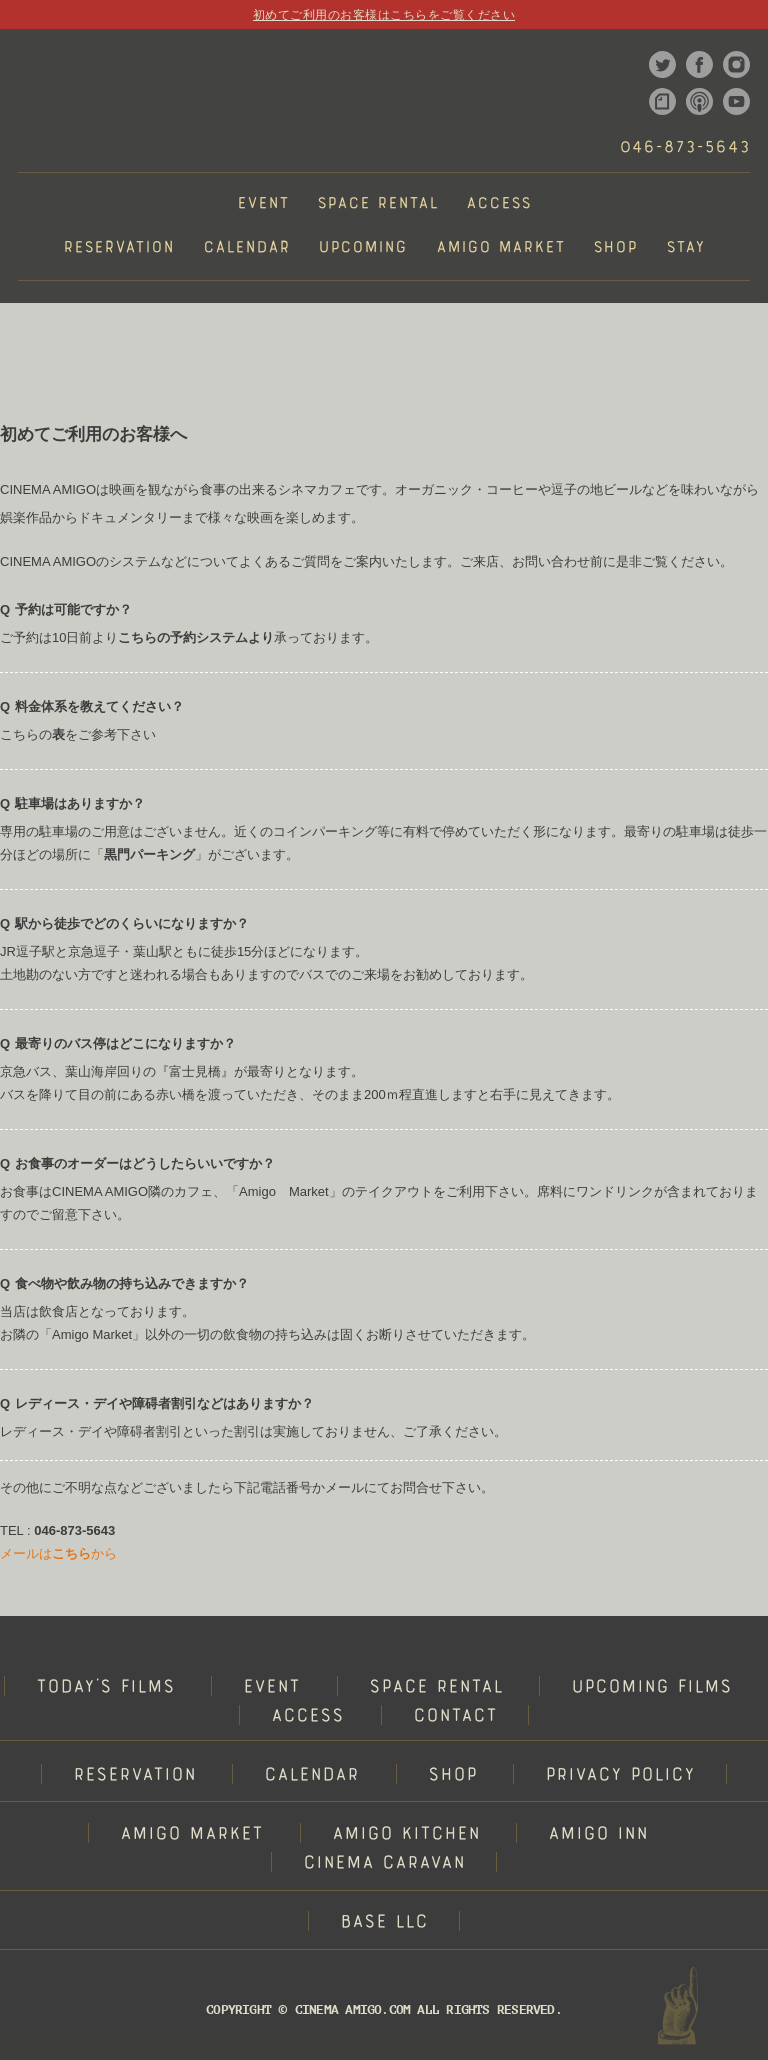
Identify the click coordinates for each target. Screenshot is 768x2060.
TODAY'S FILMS (105, 1688)
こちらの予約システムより (196, 637)
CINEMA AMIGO (85, 100)
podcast (699, 101)
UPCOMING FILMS (651, 1688)
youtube (736, 101)
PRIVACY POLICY (620, 1776)
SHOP (452, 1776)
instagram (736, 64)
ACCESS (307, 1717)
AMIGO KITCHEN (406, 1835)
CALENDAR (311, 1776)
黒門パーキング (149, 854)
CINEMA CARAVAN (384, 1864)
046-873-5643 (684, 148)
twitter (662, 64)
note (662, 101)
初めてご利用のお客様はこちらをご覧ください (384, 15)
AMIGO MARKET (191, 1835)
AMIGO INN (598, 1835)
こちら (71, 1553)
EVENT (271, 1688)
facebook (699, 64)
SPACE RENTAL (436, 1688)
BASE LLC (384, 1923)
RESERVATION (134, 1776)
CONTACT (455, 1717)
